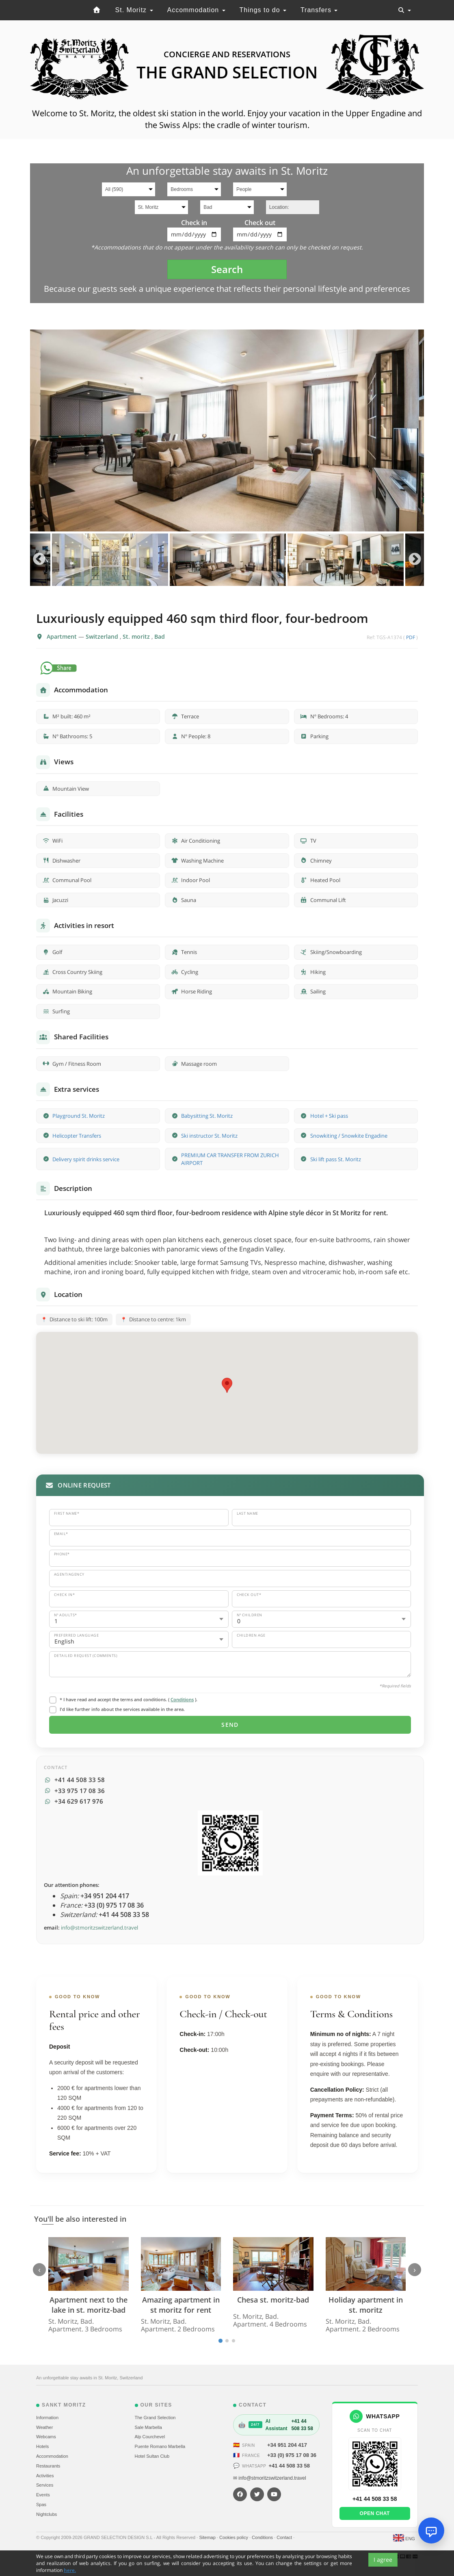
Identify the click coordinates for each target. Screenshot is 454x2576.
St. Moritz (134, 10)
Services (44, 2485)
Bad (159, 636)
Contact (285, 2537)
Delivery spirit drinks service (85, 1159)
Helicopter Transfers (76, 1135)
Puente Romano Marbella (160, 2446)
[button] (227, 1385)
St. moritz (137, 636)
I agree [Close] (383, 2565)
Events (43, 2494)
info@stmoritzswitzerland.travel (99, 1927)
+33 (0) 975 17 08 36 (291, 2455)
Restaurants (48, 2465)
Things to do (263, 10)
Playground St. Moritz (78, 1115)
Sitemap (207, 2537)
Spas (41, 2504)
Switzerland (103, 636)
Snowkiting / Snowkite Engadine (348, 1135)
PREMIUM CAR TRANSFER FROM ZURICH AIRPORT (230, 1159)
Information (47, 2417)
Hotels (42, 2446)
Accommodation (196, 10)
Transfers (319, 10)
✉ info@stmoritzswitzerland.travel (269, 2478)
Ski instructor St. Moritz (209, 1135)
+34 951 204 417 (287, 2445)
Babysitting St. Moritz (207, 1115)
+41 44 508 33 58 (289, 2466)
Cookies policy (234, 2537)
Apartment (62, 636)
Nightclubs (46, 2514)
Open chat (375, 2513)
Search (227, 269)
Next (415, 559)
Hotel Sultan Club (152, 2456)
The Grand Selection (155, 2417)
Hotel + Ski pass (329, 1115)
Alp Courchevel (150, 2436)
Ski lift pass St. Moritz (335, 1159)
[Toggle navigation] (404, 10)
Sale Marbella (148, 2427)
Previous (39, 559)
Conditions (182, 1699)
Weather (44, 2427)
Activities (45, 2475)
